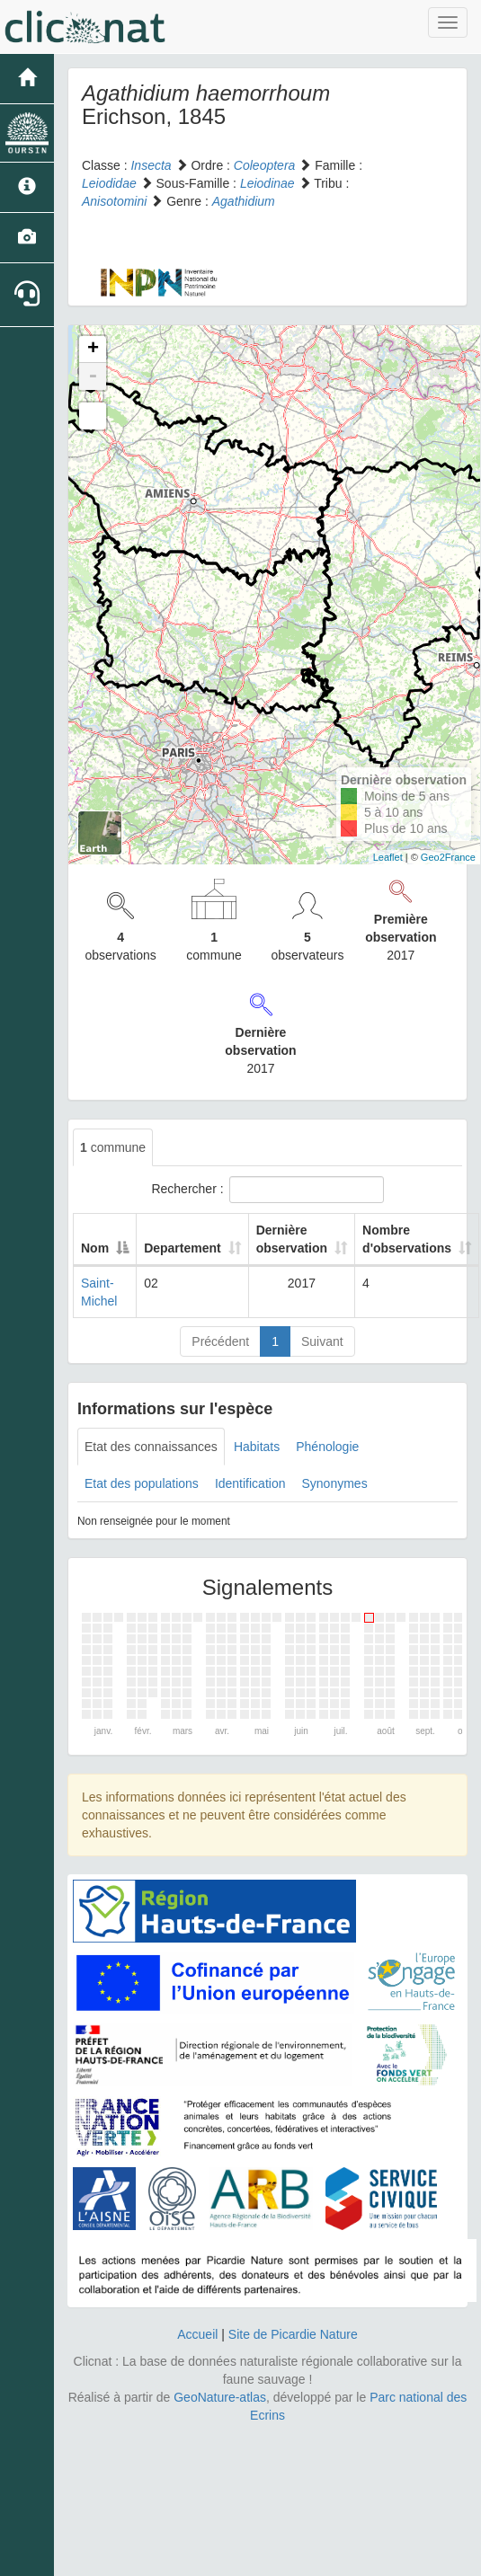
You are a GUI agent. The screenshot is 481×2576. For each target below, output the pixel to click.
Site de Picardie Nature (293, 2334)
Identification (250, 1483)
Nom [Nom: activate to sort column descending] (95, 1248)
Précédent (220, 1341)
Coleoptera (265, 165)
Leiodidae (109, 183)
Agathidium (243, 201)
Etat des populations (142, 1483)
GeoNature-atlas (220, 2397)
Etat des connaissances (151, 1446)
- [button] (92, 376)
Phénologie (327, 1446)
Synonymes (334, 1483)
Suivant (322, 1341)
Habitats (257, 1446)
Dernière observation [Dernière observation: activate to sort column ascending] (291, 1239)
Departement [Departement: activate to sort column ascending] (182, 1248)
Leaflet (388, 857)
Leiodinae (267, 183)
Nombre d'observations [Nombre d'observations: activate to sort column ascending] (406, 1239)
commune (113, 1147)
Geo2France (448, 857)
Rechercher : (267, 1189)
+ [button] (93, 349)
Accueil (197, 2334)
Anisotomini (114, 201)
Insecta (150, 165)
